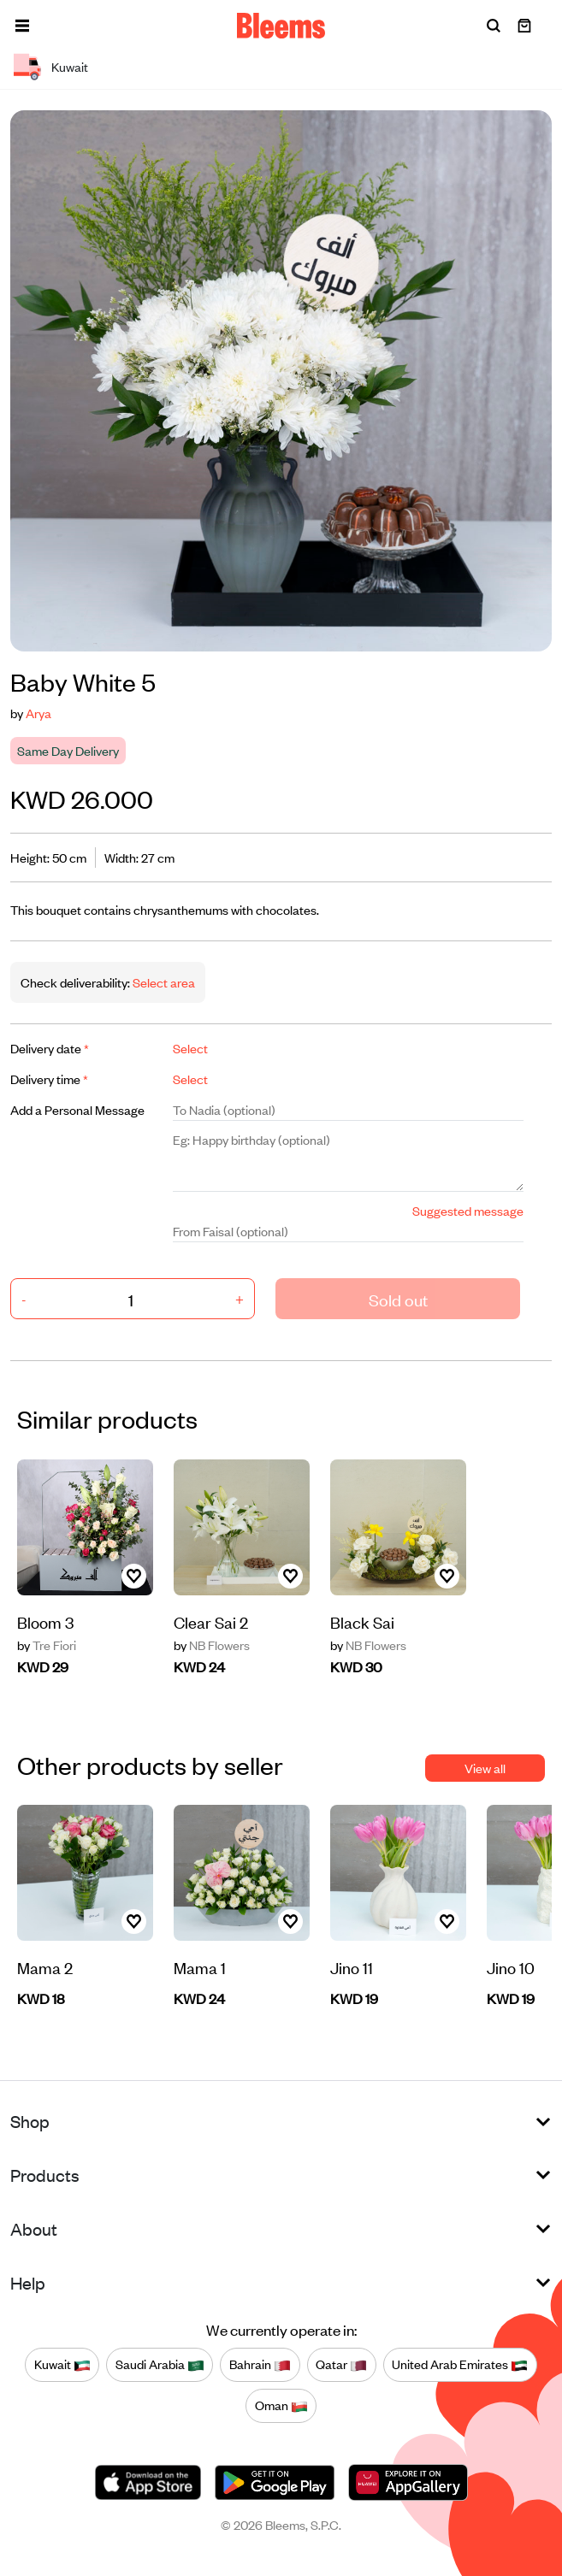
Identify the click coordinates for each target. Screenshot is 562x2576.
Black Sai (362, 1621)
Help (27, 2282)
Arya (38, 713)
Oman (281, 2406)
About (33, 2228)
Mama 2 (45, 1967)
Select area (162, 982)
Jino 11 (351, 1967)
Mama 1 (200, 1967)
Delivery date (49, 1048)
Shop (30, 2120)
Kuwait (62, 2365)
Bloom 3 (45, 1621)
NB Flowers (212, 1645)
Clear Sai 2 (211, 1621)
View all (485, 1768)
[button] (22, 25)
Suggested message (468, 1210)
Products (45, 2174)
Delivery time (49, 1079)
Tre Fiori (46, 1645)
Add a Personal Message (77, 1109)
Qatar (341, 2365)
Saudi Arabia (159, 2365)
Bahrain (260, 2365)
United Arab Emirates (460, 2365)
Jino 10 (511, 1967)
